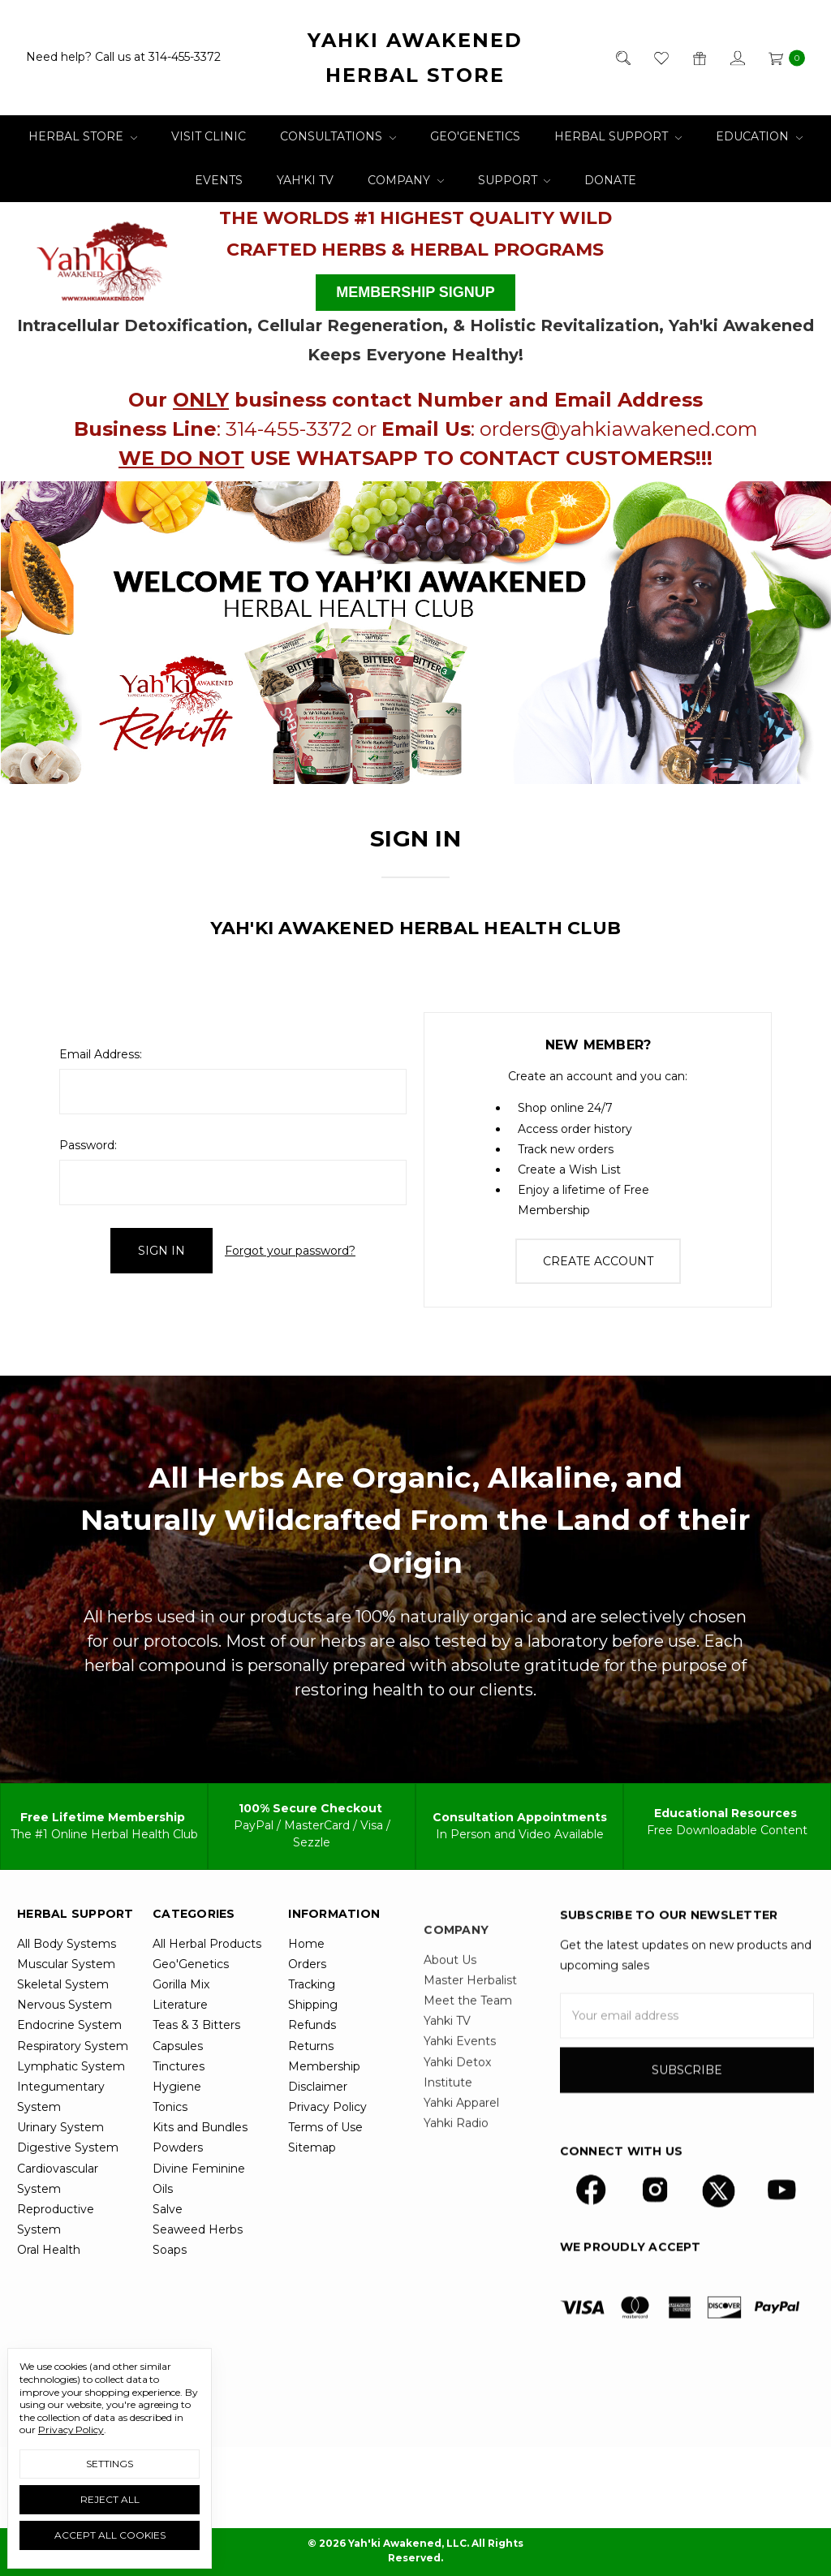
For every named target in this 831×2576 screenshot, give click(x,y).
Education (759, 136)
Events (219, 180)
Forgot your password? (290, 1250)
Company (406, 180)
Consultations (338, 136)
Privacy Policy (71, 2429)
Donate (610, 180)
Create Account (598, 1261)
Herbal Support (618, 136)
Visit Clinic (208, 136)
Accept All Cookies (110, 2535)
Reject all (110, 2499)
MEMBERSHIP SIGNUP (415, 292)
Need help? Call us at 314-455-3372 (123, 57)
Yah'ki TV (305, 180)
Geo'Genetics (475, 136)
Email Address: (100, 1054)
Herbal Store (82, 136)
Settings (109, 2464)
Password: (88, 1145)
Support (514, 180)
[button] (103, 256)
